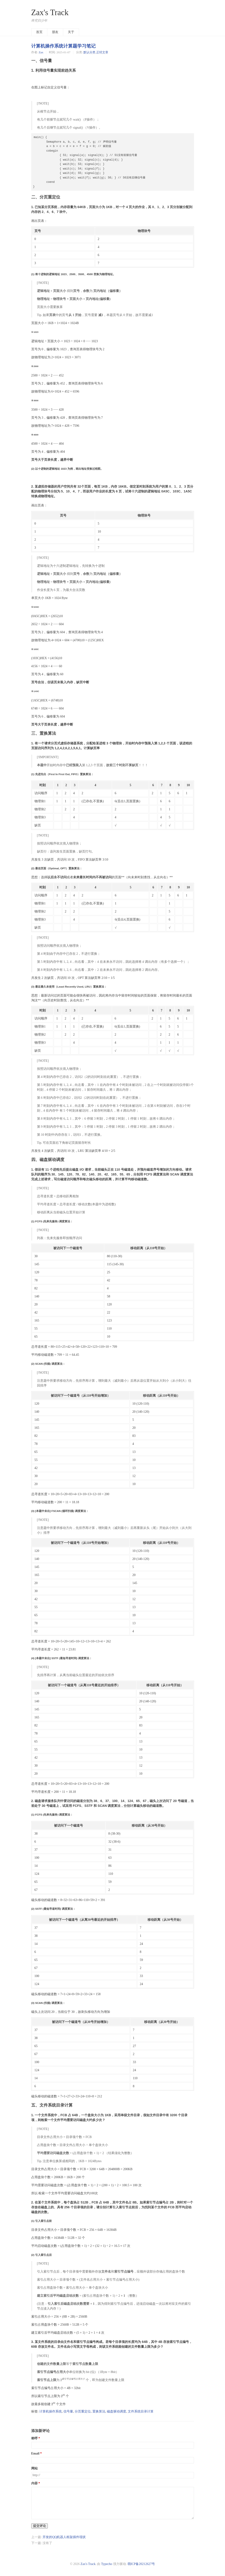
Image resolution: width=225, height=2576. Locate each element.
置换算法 (98, 2411)
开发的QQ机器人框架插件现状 (64, 2537)
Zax (41, 52)
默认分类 (89, 52)
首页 (39, 32)
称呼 (34, 2438)
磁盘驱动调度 (116, 2411)
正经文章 (102, 52)
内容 (34, 2483)
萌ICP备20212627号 (141, 2564)
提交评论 (39, 2526)
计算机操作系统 (50, 2411)
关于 (71, 32)
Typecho (106, 2564)
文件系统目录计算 (141, 2411)
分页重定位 (83, 2411)
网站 (34, 2468)
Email (35, 2453)
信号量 (68, 2411)
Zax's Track (50, 12)
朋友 (55, 32)
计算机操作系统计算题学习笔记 (63, 45)
